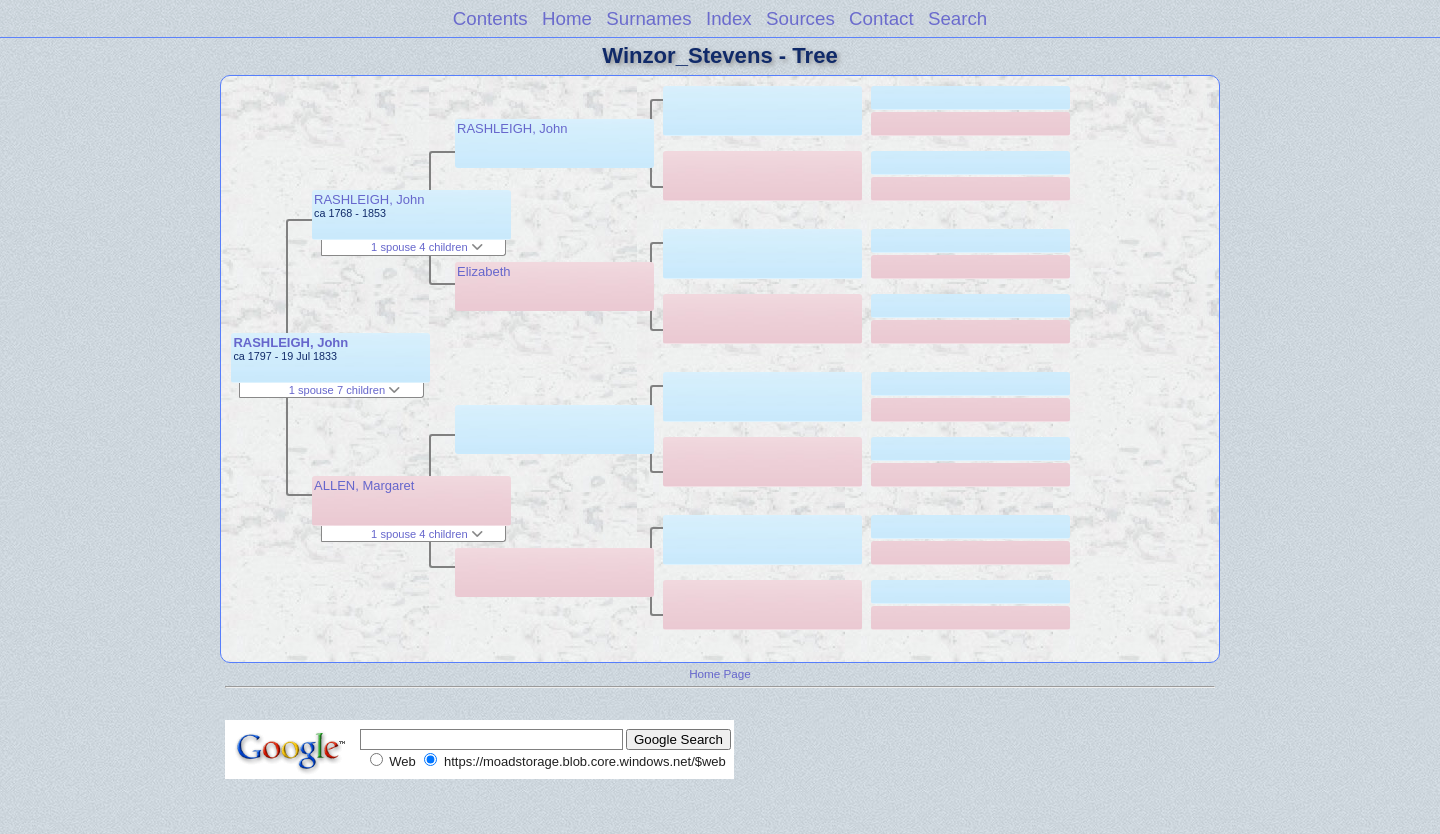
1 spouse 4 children (427, 247)
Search (957, 18)
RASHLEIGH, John (290, 342)
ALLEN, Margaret (364, 485)
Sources (800, 18)
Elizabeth (483, 271)
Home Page (720, 673)
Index (729, 18)
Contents (490, 18)
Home (567, 18)
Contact (881, 18)
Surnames (648, 18)
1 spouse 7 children (345, 390)
